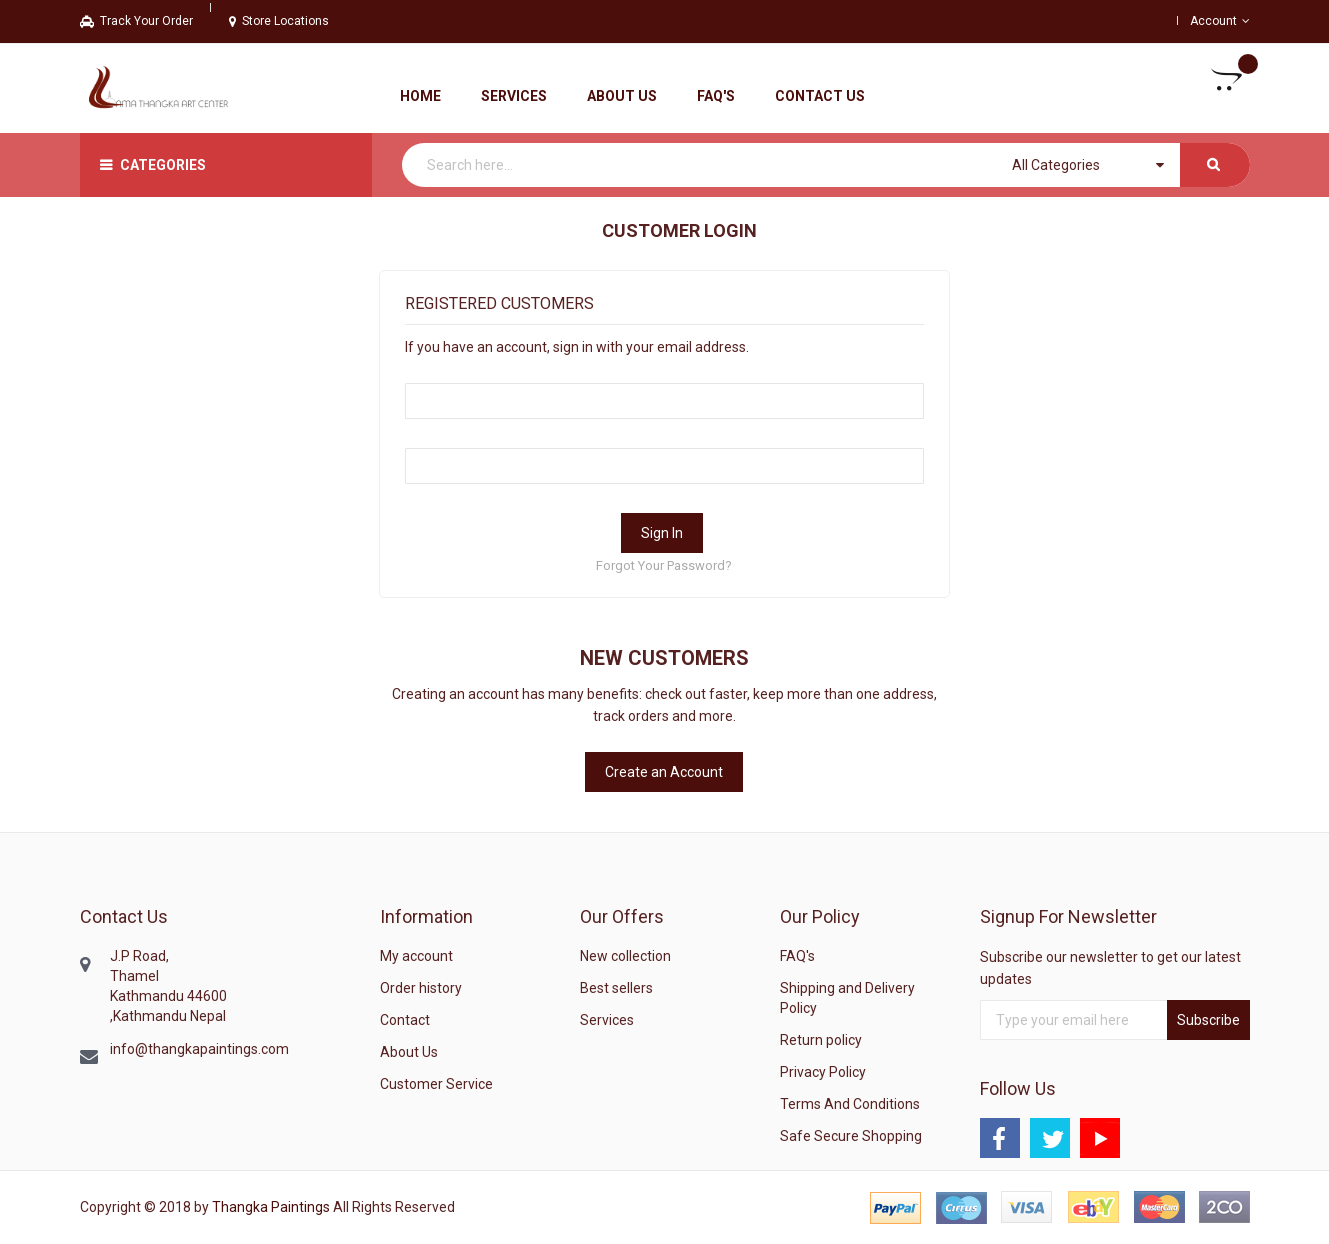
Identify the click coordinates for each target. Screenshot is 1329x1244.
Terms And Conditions (850, 1104)
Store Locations (279, 21)
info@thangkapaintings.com (199, 1049)
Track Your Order (136, 21)
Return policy (821, 1040)
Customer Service (436, 1084)
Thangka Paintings (271, 1207)
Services (607, 1020)
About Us (409, 1052)
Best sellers (616, 988)
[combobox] (826, 165)
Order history (421, 988)
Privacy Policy (823, 1072)
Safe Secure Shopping (851, 1136)
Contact (405, 1020)
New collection (625, 956)
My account (416, 956)
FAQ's (797, 956)
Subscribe (1208, 1020)
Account (1213, 21)
